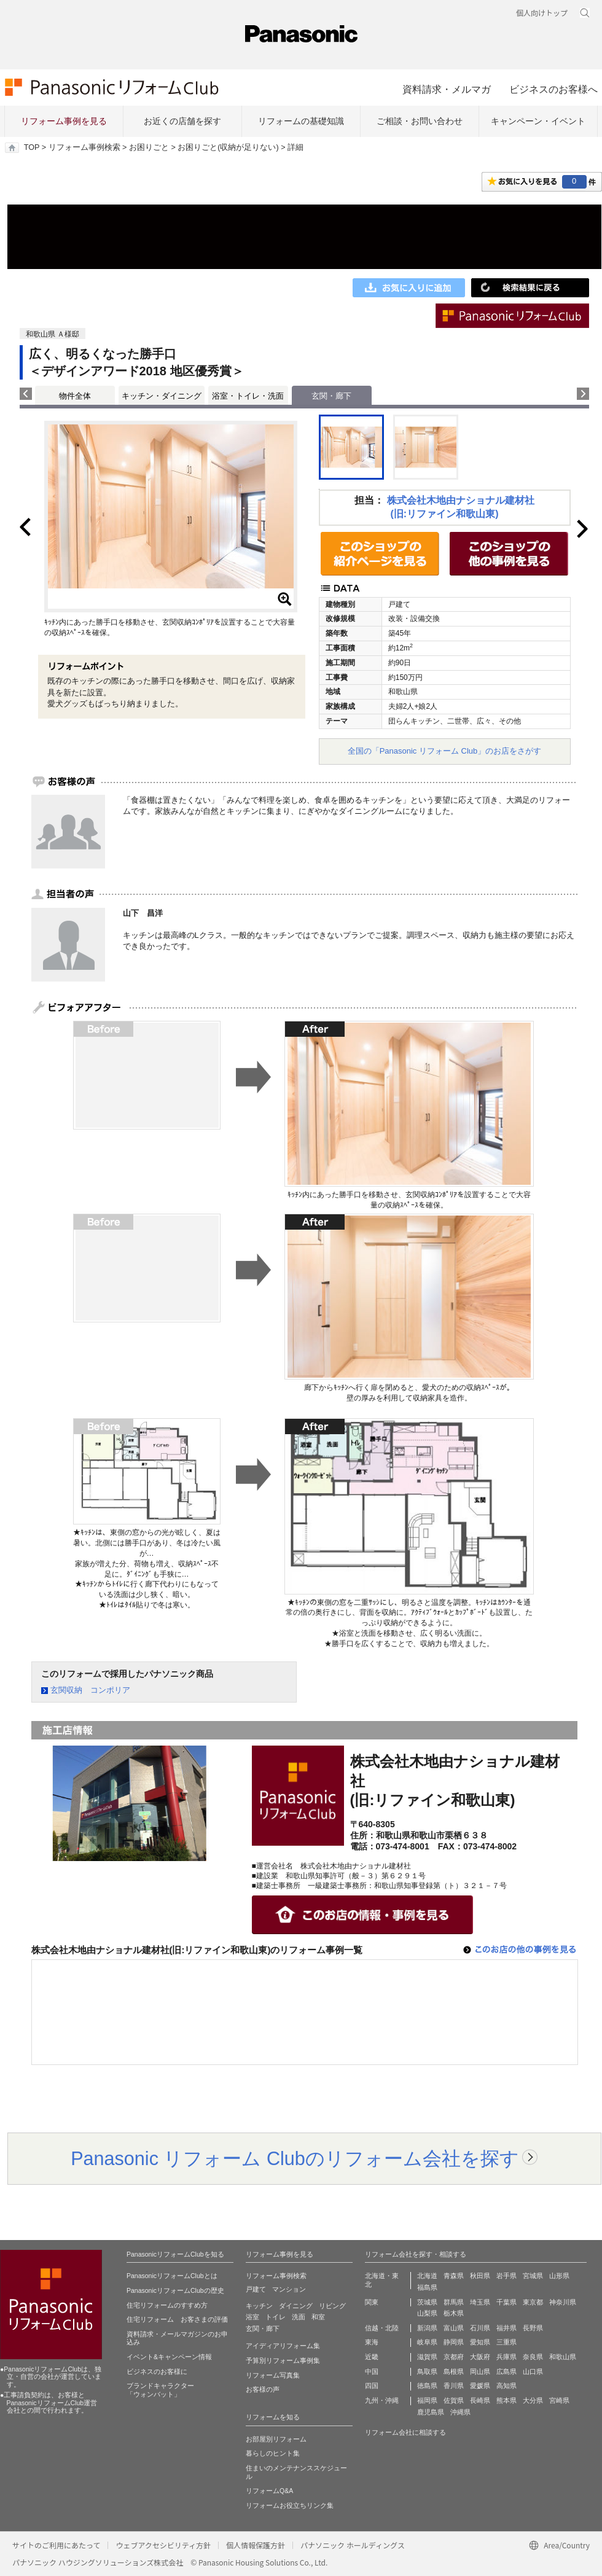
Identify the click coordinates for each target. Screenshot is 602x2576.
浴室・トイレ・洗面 (248, 395)
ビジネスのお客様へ (553, 89)
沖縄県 (460, 2412)
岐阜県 (427, 2342)
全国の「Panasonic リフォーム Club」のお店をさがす (445, 750)
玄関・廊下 (263, 2328)
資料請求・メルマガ (446, 89)
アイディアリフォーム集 (283, 2345)
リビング (332, 2305)
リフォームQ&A (269, 2490)
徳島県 (427, 2385)
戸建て (256, 2289)
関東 (371, 2302)
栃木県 (454, 2313)
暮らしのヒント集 (273, 2453)
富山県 (454, 2328)
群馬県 (454, 2302)
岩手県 (506, 2275)
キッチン (259, 2305)
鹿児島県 (430, 2412)
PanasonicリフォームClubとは (172, 2275)
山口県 (533, 2371)
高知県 (506, 2385)
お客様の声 (263, 2389)
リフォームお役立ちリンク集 (290, 2505)
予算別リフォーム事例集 (283, 2360)
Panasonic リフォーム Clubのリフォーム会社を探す (295, 2158)
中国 (371, 2371)
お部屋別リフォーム (276, 2439)
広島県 (506, 2371)
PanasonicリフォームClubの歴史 (175, 2290)
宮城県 (533, 2275)
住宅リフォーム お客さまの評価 (177, 2319)
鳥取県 (427, 2371)
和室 (318, 2316)
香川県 (454, 2385)
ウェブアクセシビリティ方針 (163, 2545)
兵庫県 (506, 2356)
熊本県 (506, 2400)
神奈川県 (562, 2302)
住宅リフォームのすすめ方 (167, 2305)
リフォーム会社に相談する (405, 2432)
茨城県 (427, 2302)
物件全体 (75, 395)
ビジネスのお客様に (157, 2371)
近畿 (371, 2356)
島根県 (454, 2371)
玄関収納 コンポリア (90, 1690)
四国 (371, 2385)
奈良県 (533, 2356)
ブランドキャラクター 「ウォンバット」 (160, 2390)
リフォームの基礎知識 (301, 121)
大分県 (533, 2400)
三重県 (506, 2342)
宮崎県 (559, 2400)
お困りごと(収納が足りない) (228, 147)
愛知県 (480, 2342)
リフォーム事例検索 (84, 147)
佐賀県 (454, 2400)
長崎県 (480, 2400)
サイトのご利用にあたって (56, 2545)
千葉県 (506, 2302)
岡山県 (480, 2371)
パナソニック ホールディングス (352, 2545)
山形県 (559, 2275)
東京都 (533, 2302)
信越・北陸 (382, 2328)
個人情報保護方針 (255, 2545)
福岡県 (427, 2400)
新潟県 (427, 2328)
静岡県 (454, 2342)
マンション (289, 2289)
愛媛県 (480, 2385)
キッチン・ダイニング (161, 395)
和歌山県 (562, 2356)
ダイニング (296, 2305)
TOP (31, 147)
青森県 (454, 2275)
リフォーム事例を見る (64, 121)
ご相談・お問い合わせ (420, 121)
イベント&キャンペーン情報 (169, 2356)
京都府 (454, 2356)
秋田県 (480, 2275)
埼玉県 (480, 2302)
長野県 (533, 2328)
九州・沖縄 (382, 2400)
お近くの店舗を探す (182, 121)
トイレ (275, 2316)
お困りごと (149, 147)
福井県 (506, 2328)
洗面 (298, 2316)
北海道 (427, 2275)
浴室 (252, 2316)
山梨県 (427, 2313)
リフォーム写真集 (273, 2375)
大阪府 (480, 2356)
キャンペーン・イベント (538, 121)
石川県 (480, 2328)
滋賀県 (427, 2356)
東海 (371, 2342)
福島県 (427, 2287)
